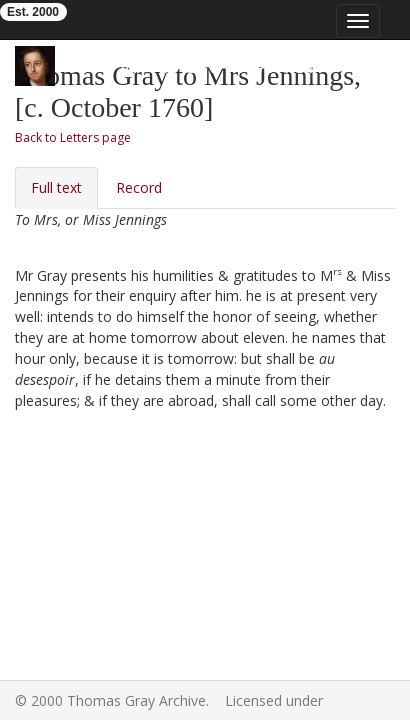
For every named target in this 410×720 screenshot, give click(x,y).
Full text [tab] (56, 187)
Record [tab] (139, 187)
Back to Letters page (73, 137)
